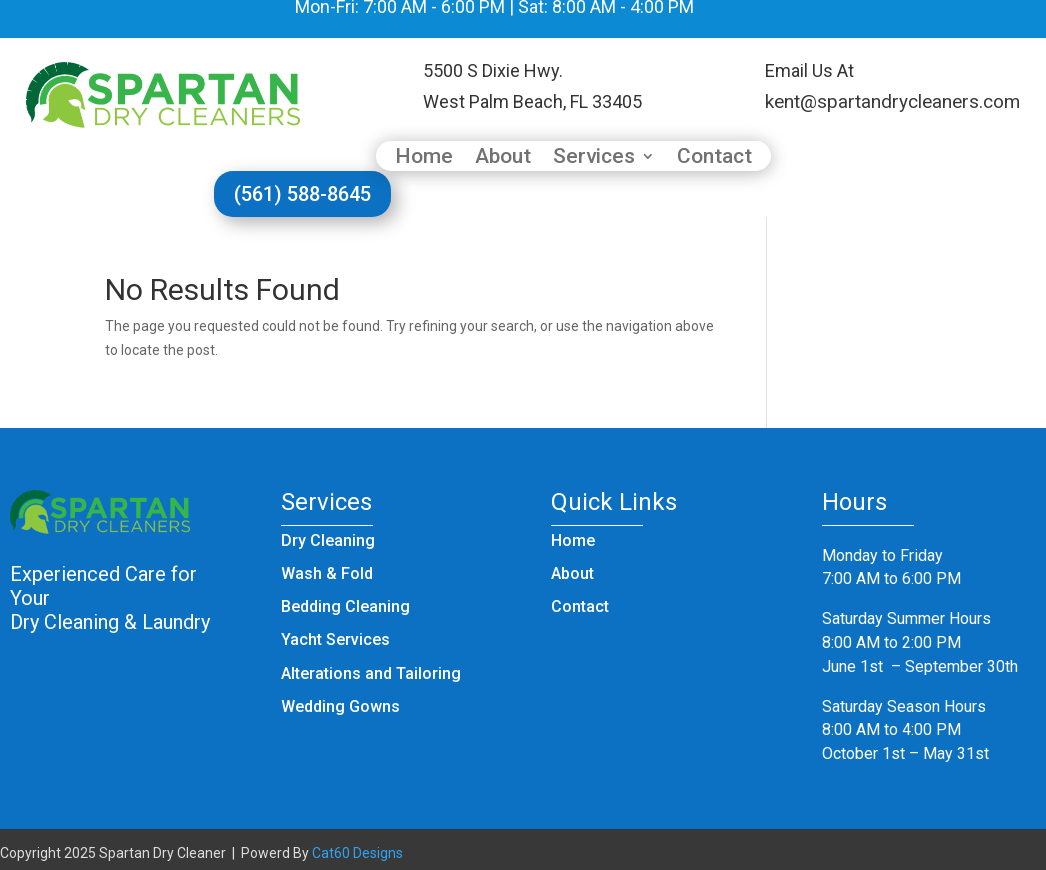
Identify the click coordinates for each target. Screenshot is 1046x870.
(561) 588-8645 (302, 194)
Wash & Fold (327, 573)
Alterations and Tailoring (371, 673)
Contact (714, 158)
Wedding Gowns (340, 706)
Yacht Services (335, 639)
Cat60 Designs (357, 853)
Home (424, 158)
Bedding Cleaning (345, 606)
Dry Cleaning (328, 540)
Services (594, 158)
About (503, 158)
